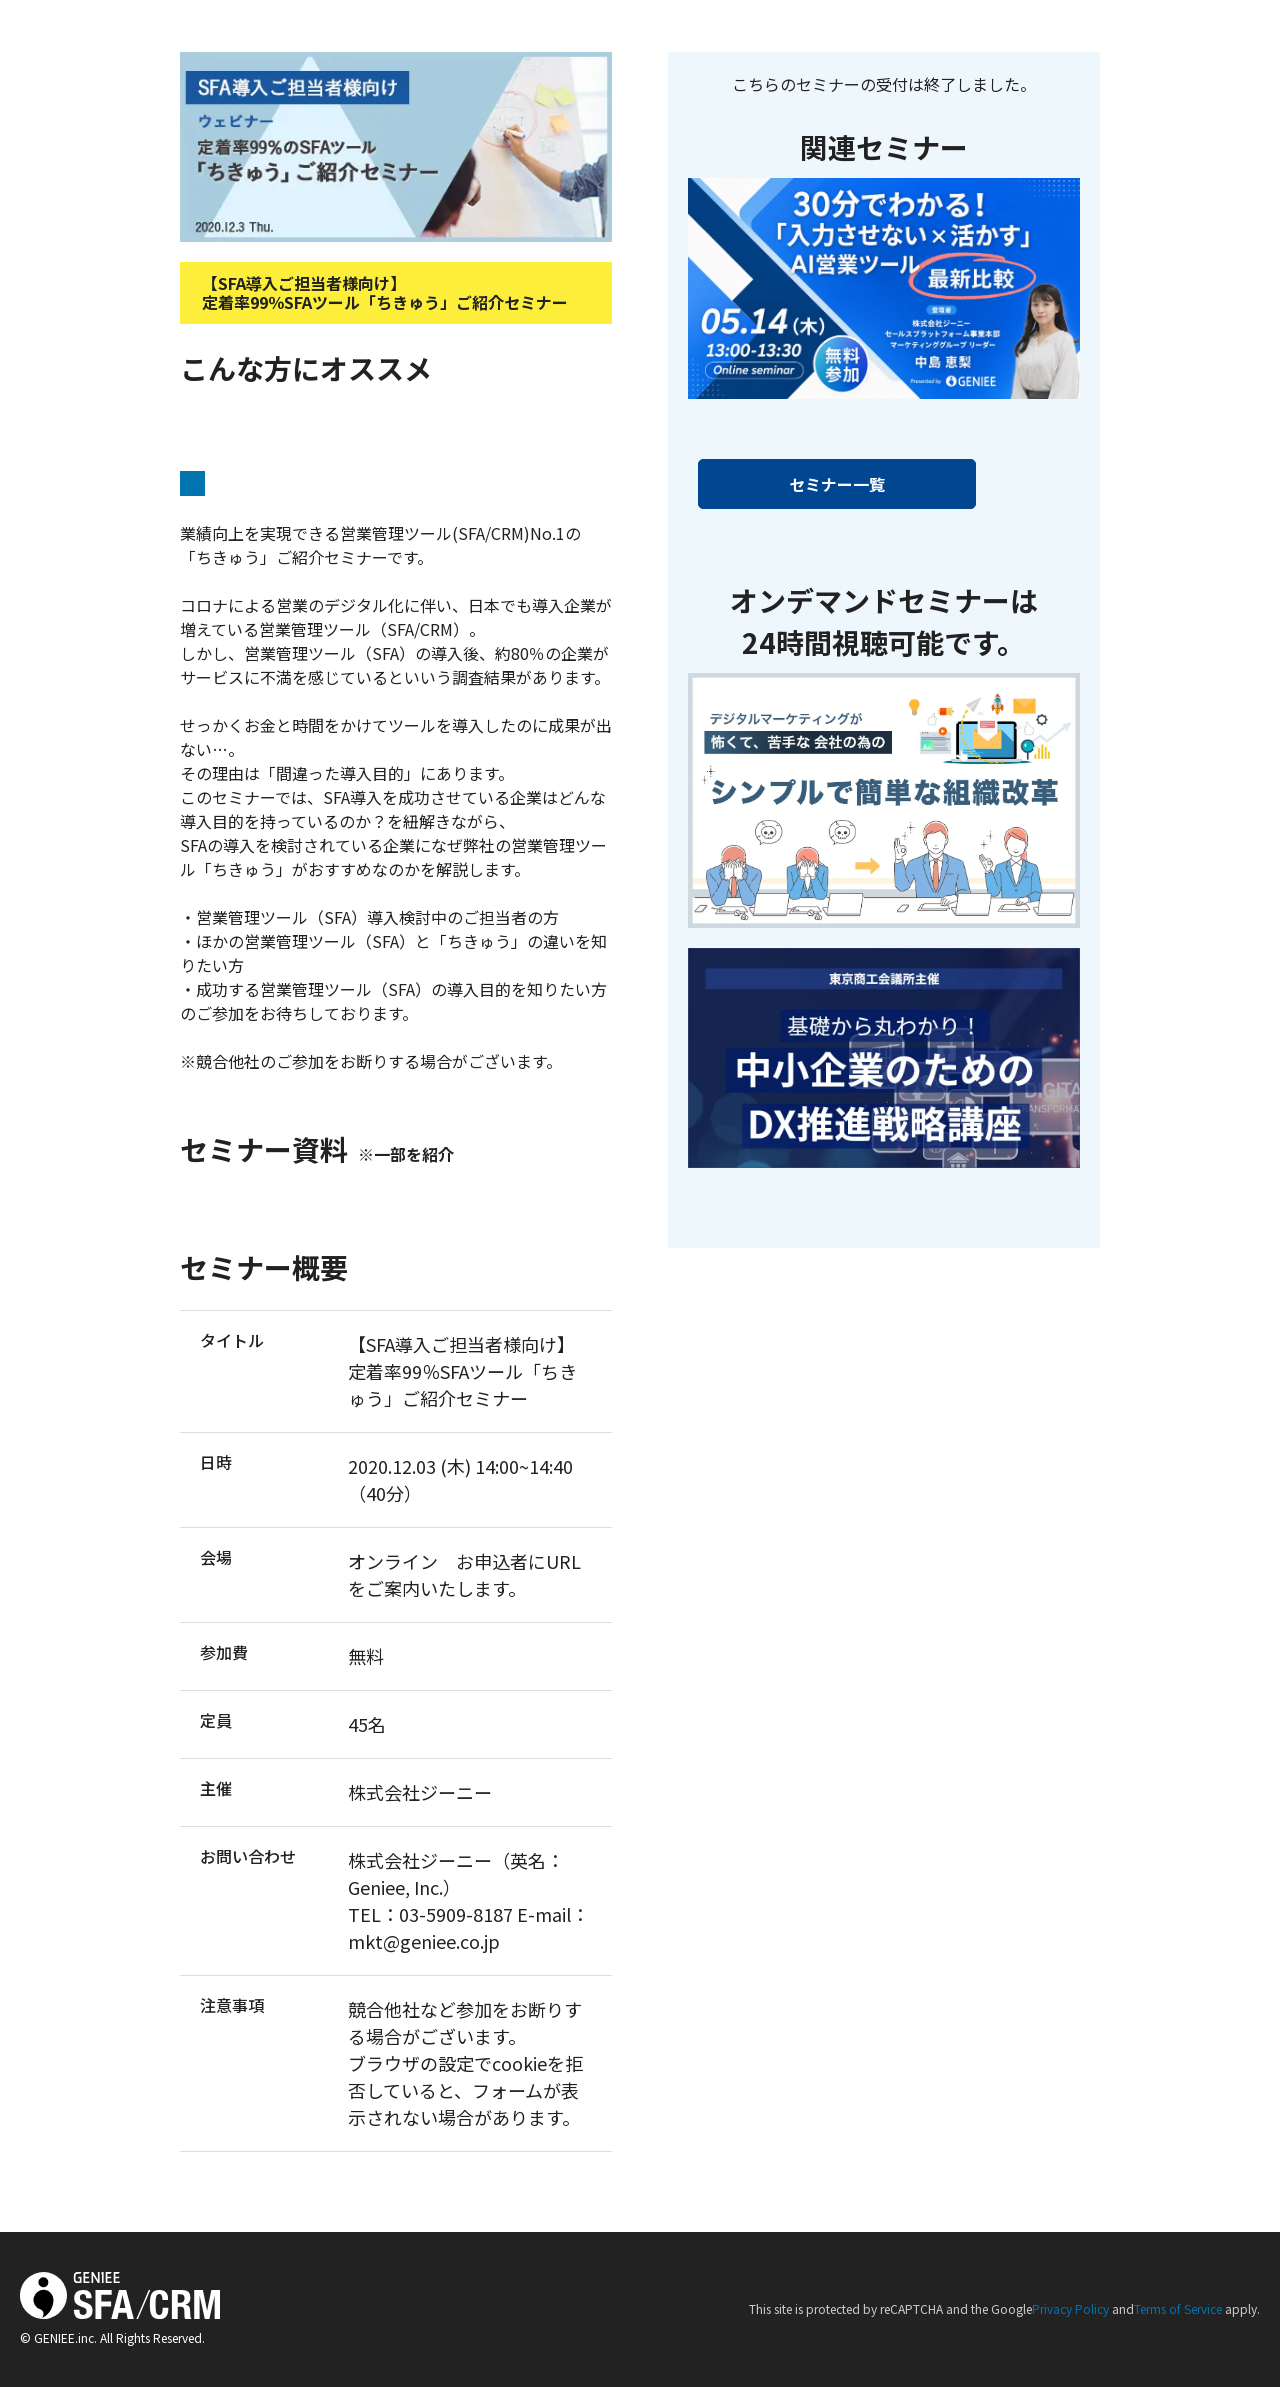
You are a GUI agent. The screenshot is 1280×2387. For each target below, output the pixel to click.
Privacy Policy (1070, 2308)
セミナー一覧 (837, 484)
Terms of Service (1178, 2308)
